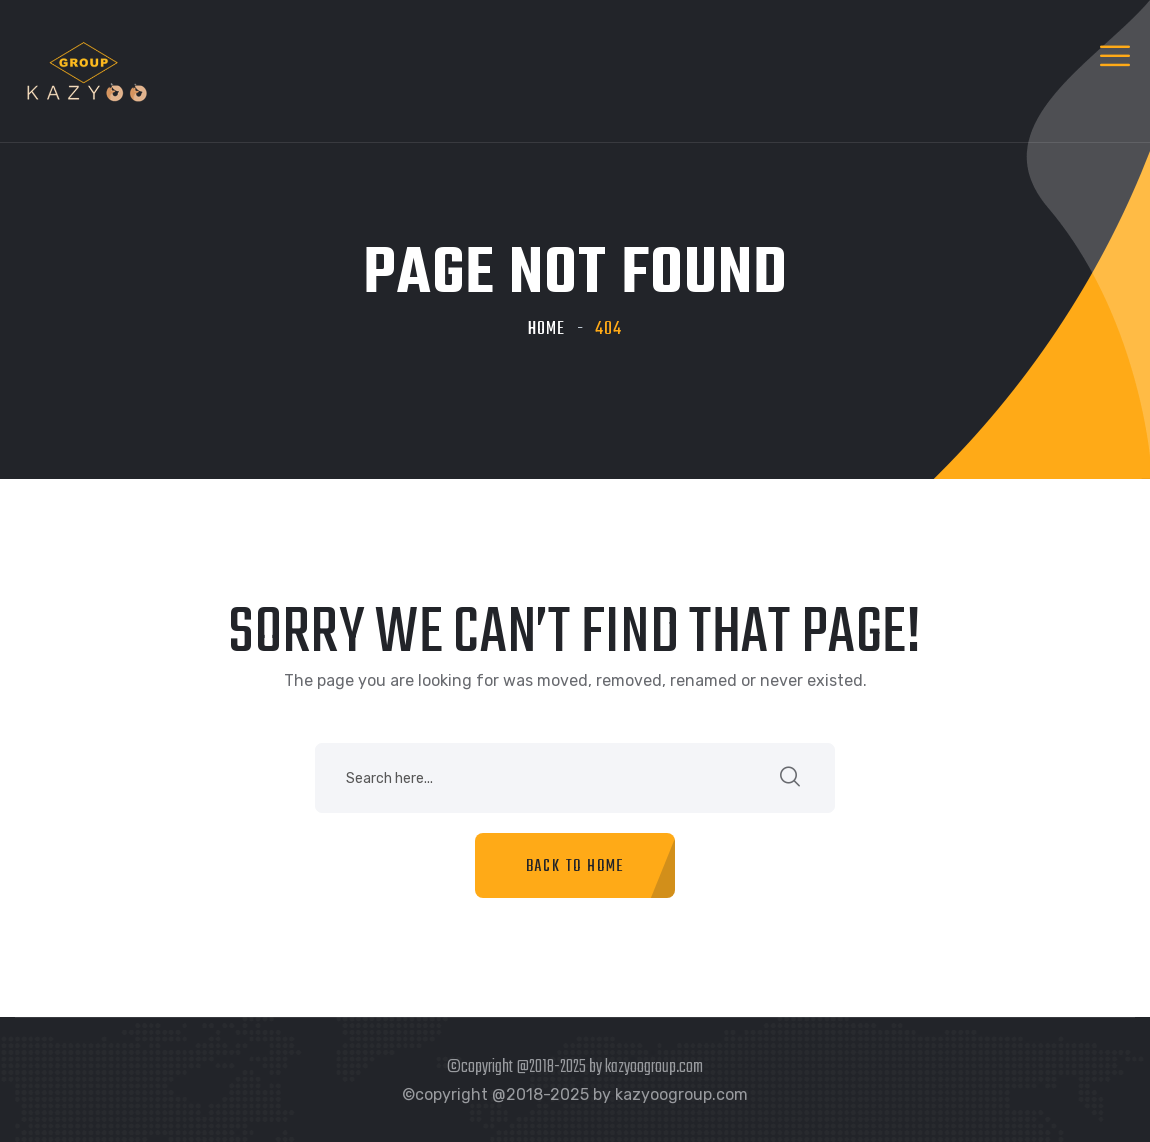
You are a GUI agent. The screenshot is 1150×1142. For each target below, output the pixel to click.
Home (546, 329)
